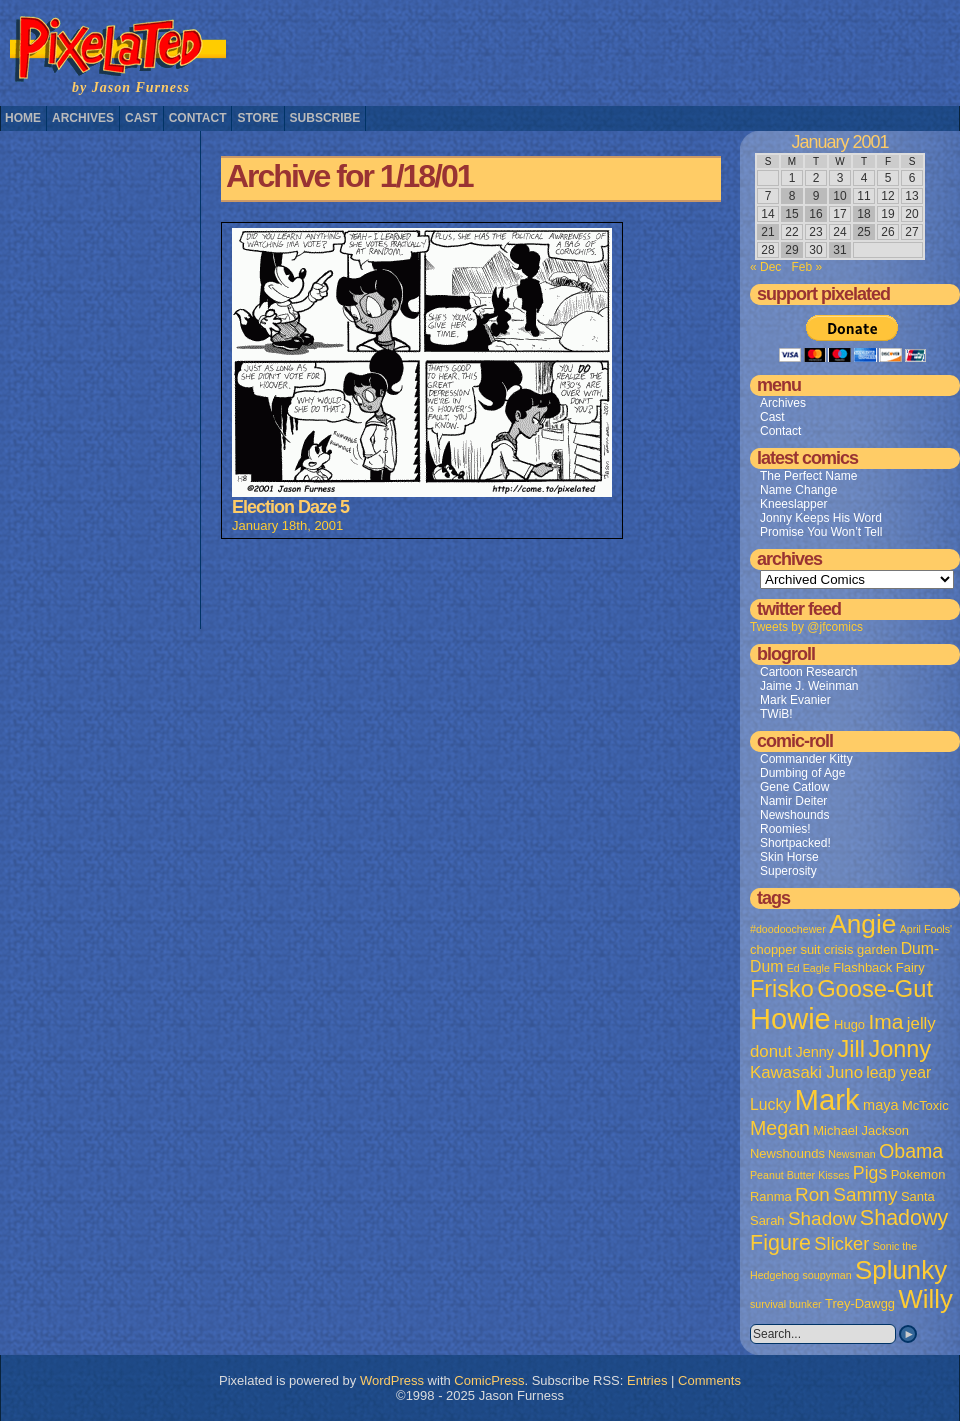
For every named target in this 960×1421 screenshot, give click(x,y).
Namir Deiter (793, 801)
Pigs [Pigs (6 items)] (870, 1173)
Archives (83, 118)
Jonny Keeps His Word (821, 518)
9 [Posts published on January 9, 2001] (816, 196)
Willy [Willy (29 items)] (925, 1299)
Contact (198, 118)
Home (23, 118)
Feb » (806, 267)
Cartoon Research (808, 672)
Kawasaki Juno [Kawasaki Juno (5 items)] (806, 1072)
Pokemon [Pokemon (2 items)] (918, 1174)
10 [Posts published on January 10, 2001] (839, 196)
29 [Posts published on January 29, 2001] (791, 250)
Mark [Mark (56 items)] (827, 1099)
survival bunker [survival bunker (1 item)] (786, 1304)
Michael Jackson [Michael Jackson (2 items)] (861, 1130)
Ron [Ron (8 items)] (812, 1194)
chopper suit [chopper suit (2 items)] (785, 949)
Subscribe (325, 118)
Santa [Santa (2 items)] (918, 1196)
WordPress (392, 1380)
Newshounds (794, 815)
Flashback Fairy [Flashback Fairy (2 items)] (878, 967)
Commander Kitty (806, 759)
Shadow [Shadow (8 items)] (822, 1218)
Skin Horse (789, 857)
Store (257, 118)
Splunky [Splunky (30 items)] (901, 1270)
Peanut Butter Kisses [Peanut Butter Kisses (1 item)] (800, 1175)
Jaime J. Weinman (809, 686)
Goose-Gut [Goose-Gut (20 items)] (875, 989)
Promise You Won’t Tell (821, 532)
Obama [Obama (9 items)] (911, 1151)
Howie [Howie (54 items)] (790, 1019)
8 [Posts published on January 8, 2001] (792, 196)
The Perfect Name (808, 476)
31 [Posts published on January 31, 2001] (839, 250)
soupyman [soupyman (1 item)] (827, 1275)
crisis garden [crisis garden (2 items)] (860, 949)
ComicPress (489, 1380)
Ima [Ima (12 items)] (885, 1021)
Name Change (798, 490)
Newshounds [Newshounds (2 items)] (787, 1153)
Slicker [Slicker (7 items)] (841, 1243)
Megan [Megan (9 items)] (780, 1128)
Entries (647, 1380)
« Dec (765, 267)
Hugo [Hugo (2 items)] (849, 1024)
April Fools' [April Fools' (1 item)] (926, 929)
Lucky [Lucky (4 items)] (770, 1104)
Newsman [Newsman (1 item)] (851, 1154)
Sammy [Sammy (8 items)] (865, 1194)
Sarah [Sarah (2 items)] (767, 1220)
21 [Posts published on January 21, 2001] (767, 232)
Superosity (788, 871)
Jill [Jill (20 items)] (851, 1049)
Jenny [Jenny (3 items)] (814, 1052)
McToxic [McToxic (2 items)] (925, 1105)
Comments (709, 1380)
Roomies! (785, 829)
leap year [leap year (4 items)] (898, 1072)
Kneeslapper (793, 504)
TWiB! (776, 714)
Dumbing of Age (802, 773)
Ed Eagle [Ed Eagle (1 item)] (808, 968)
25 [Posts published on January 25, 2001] (863, 232)
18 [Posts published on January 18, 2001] (863, 214)
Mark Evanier (795, 700)
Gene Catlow (794, 787)
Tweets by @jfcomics (806, 627)
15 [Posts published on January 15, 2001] (791, 214)
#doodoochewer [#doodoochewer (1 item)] (788, 929)
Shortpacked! (795, 843)
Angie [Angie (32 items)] (862, 924)
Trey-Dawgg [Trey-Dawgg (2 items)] (860, 1303)
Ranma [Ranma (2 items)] (771, 1196)
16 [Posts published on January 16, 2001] (815, 214)
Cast (141, 118)
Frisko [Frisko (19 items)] (782, 989)
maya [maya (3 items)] (880, 1105)
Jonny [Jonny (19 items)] (899, 1049)
